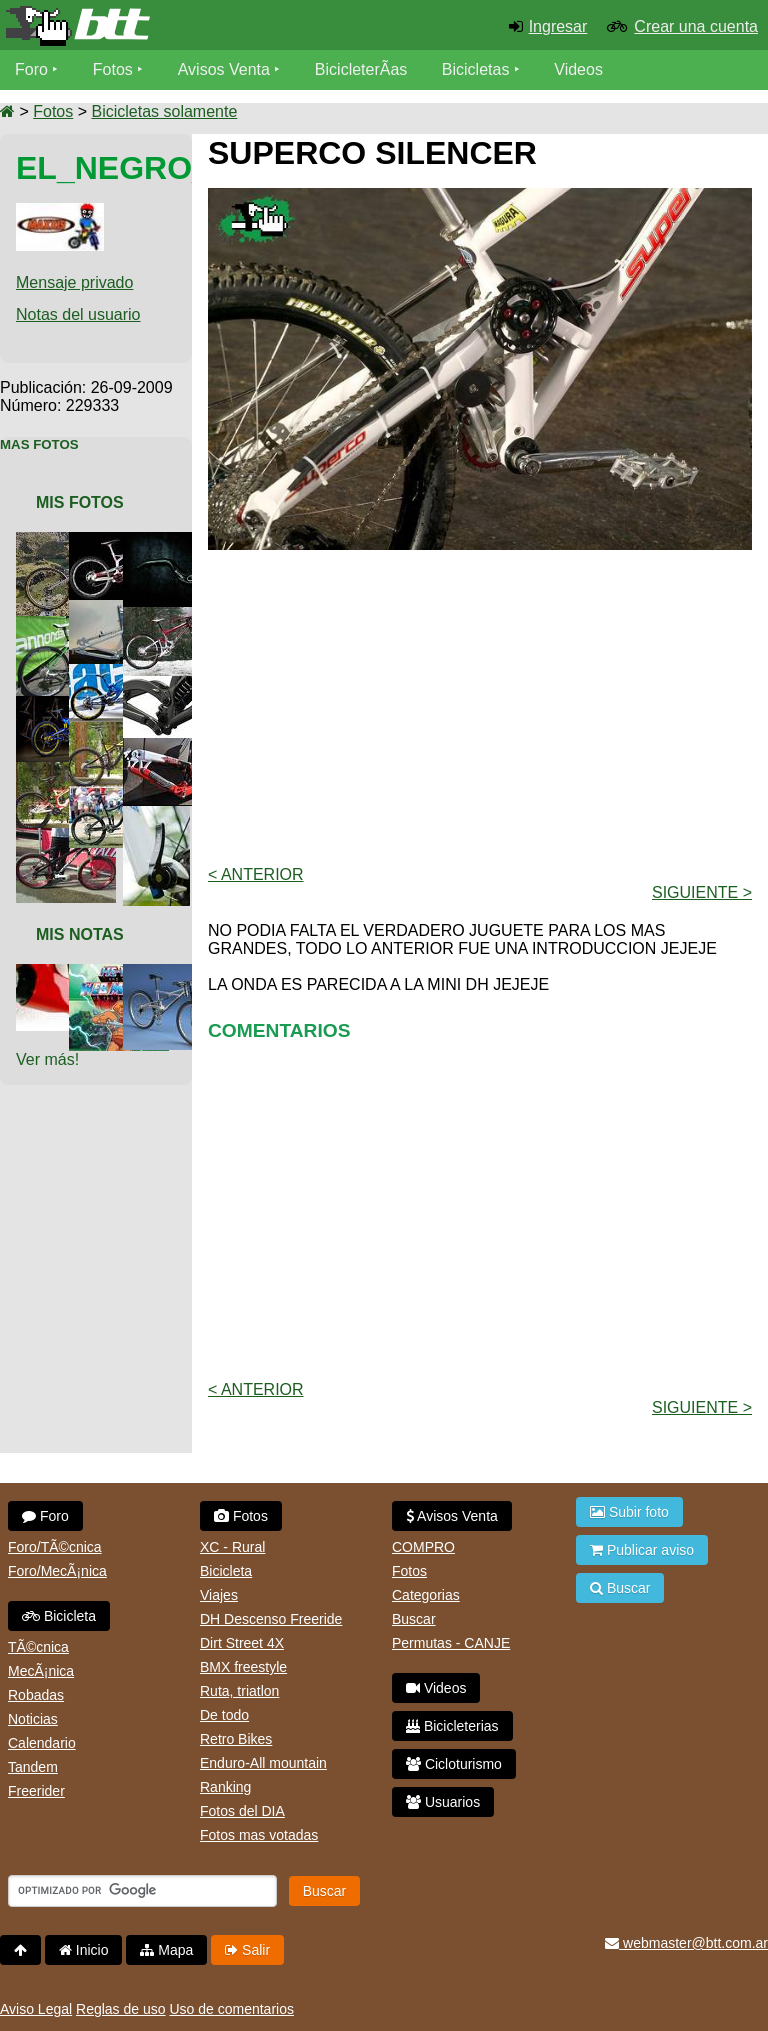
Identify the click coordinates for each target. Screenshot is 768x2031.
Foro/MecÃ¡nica (57, 1571)
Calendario (42, 1743)
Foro (31, 69)
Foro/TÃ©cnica (55, 1547)
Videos (578, 69)
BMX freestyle (243, 1667)
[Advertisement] (488, 706)
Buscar (414, 1619)
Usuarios (443, 1802)
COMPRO (423, 1547)
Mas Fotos (39, 444)
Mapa (166, 1950)
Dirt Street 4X (242, 1643)
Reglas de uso (121, 2009)
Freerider (36, 1791)
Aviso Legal (36, 2009)
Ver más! (47, 1059)
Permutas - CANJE (451, 1643)
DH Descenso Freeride (271, 1619)
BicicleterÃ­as (361, 69)
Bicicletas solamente (164, 111)
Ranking (225, 1787)
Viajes (219, 1595)
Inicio (84, 1950)
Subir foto (629, 1512)
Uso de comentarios (231, 2009)
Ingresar (558, 26)
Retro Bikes (236, 1739)
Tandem (33, 1767)
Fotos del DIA (242, 1811)
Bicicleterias (452, 1726)
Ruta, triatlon (239, 1691)
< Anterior (256, 874)
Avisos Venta (224, 69)
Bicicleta (59, 1616)
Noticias (33, 1719)
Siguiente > (702, 892)
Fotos (113, 69)
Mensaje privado (74, 282)
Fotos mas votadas (259, 1835)
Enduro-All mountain (263, 1763)
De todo (224, 1715)
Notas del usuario (78, 314)
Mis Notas (80, 934)
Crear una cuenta (696, 26)
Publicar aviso (642, 1550)
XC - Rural (232, 1547)
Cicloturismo (454, 1764)
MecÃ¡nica (41, 1671)
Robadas (36, 1695)
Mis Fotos (80, 502)
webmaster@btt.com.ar (686, 1943)
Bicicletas (478, 69)
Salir (247, 1950)
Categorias (426, 1595)
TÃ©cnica (38, 1647)
